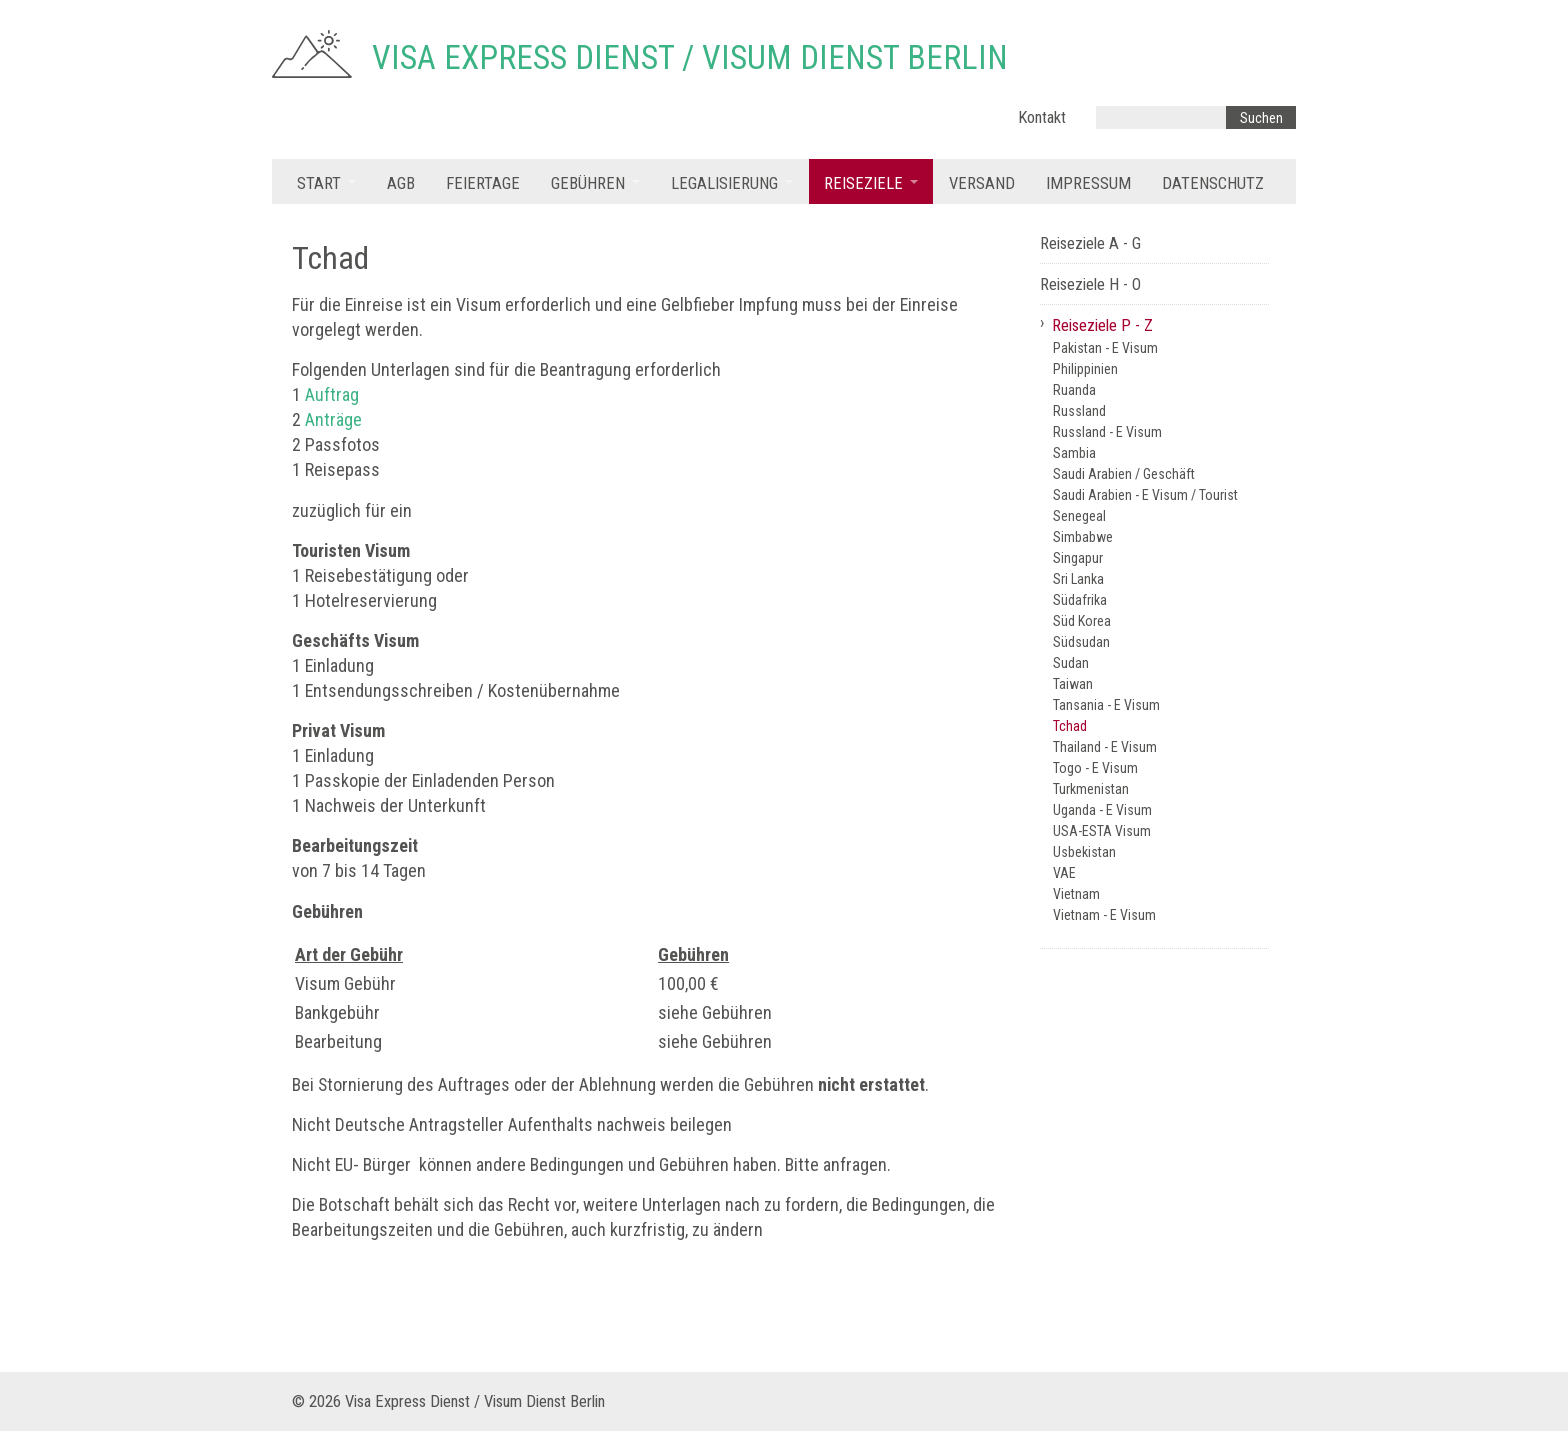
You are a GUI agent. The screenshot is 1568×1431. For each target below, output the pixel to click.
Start (319, 183)
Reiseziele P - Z (1102, 325)
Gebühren (588, 183)
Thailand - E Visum (1105, 747)
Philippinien (1085, 369)
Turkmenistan (1091, 789)
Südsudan (1081, 642)
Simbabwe (1083, 537)
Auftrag (332, 394)
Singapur (1078, 558)
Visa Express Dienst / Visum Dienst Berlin (690, 57)
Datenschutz (1213, 183)
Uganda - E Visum (1102, 810)
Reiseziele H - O (1090, 284)
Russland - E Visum (1107, 432)
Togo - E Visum (1095, 768)
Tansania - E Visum (1106, 705)
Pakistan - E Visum (1105, 348)
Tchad (1070, 726)
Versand (982, 183)
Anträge (333, 419)
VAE (1064, 873)
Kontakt (1042, 117)
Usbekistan (1084, 852)
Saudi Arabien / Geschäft (1124, 474)
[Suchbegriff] (1161, 117)
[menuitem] (326, 181)
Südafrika (1080, 600)
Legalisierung (724, 183)
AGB (401, 183)
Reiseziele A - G (1090, 243)
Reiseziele (863, 183)
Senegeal (1079, 516)
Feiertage (483, 183)
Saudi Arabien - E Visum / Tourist (1145, 495)
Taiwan (1073, 684)
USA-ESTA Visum (1102, 831)
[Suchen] (1261, 117)
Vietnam (1076, 894)
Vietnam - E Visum (1104, 915)
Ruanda (1074, 390)
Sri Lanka (1078, 579)
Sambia (1074, 453)
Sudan (1071, 663)
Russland (1079, 411)
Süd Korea (1082, 621)
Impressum (1088, 183)
